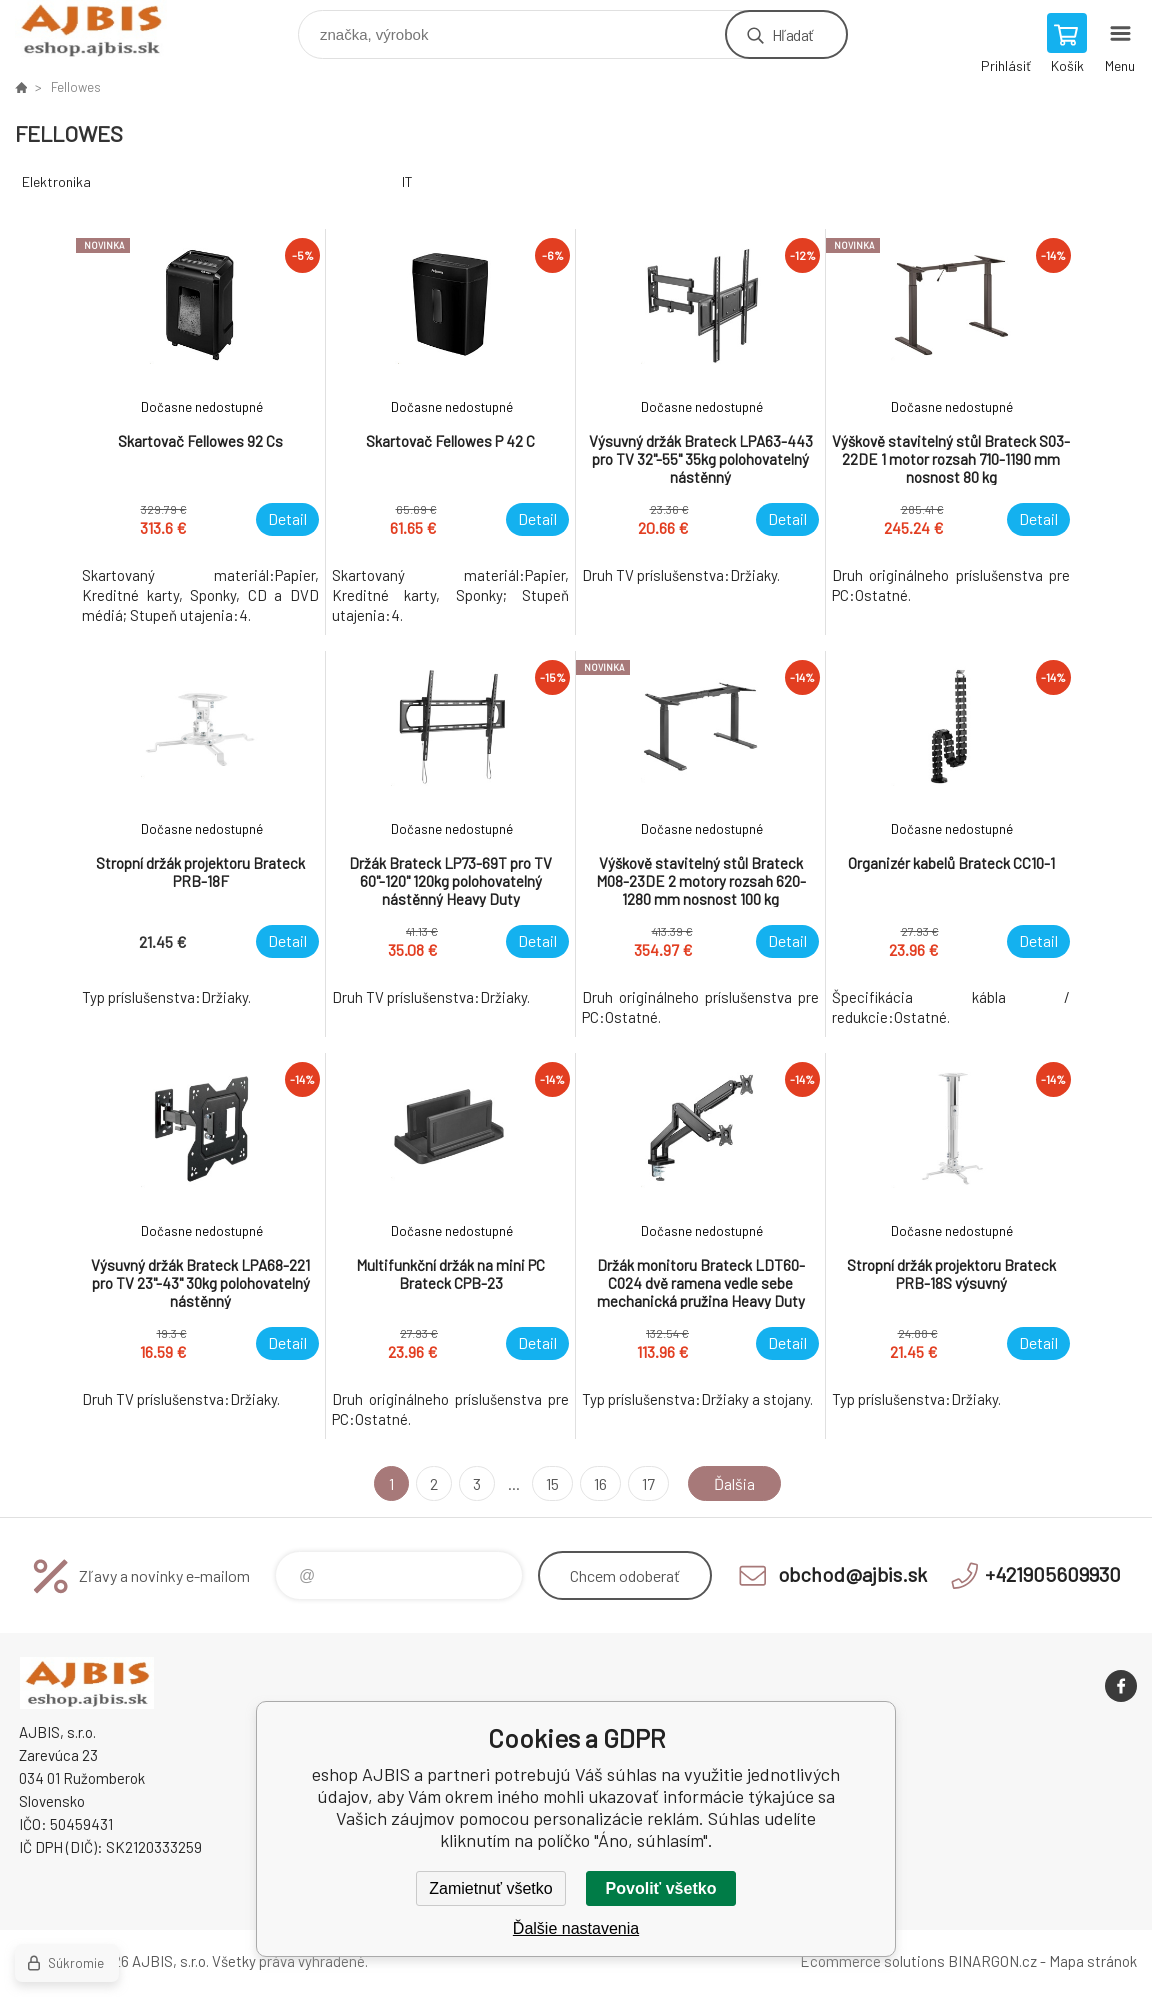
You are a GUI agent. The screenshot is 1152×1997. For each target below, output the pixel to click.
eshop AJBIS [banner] (103, 29)
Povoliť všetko (661, 1888)
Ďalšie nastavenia (576, 1928)
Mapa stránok (1093, 1961)
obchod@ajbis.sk (852, 1574)
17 (648, 1483)
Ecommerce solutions (872, 1961)
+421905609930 (1053, 1574)
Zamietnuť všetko (490, 1888)
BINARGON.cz (992, 1961)
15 (552, 1483)
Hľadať (792, 34)
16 (600, 1483)
